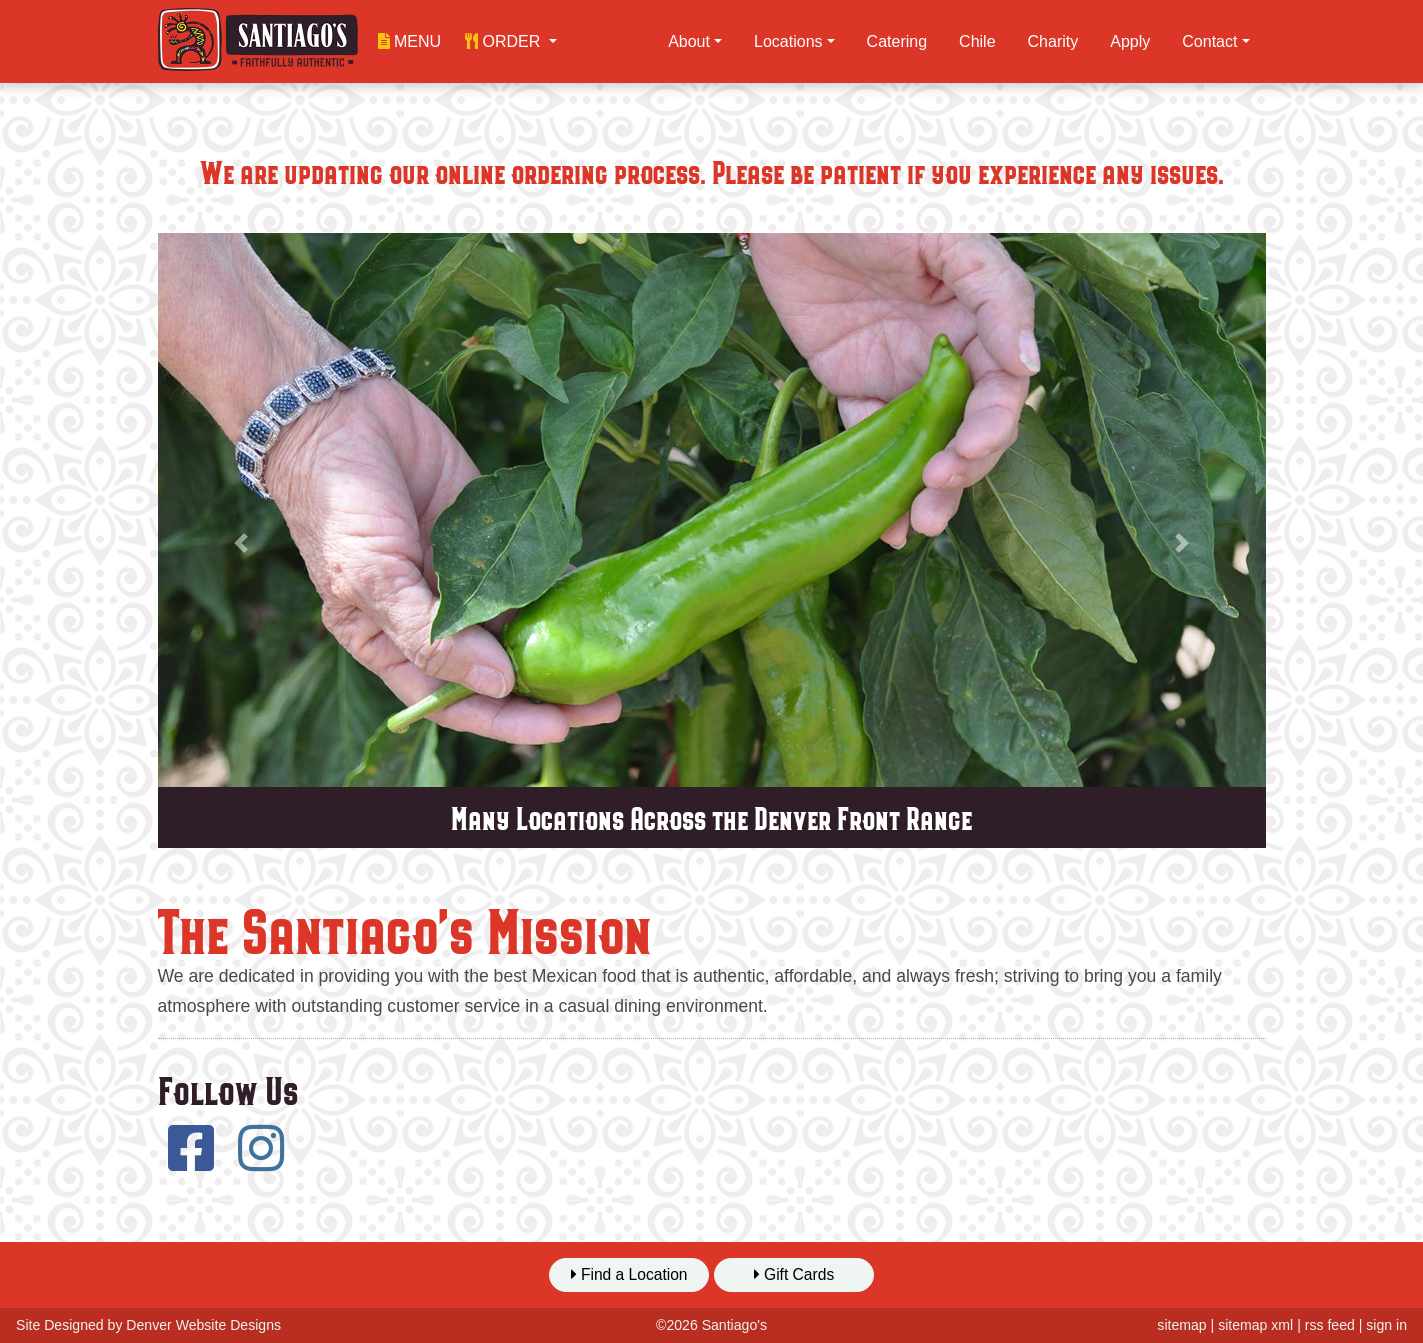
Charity (1053, 41)
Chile (977, 41)
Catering (897, 41)
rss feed (1330, 1325)
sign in (1386, 1325)
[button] (511, 41)
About (689, 41)
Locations (788, 41)
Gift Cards (794, 1274)
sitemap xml (1255, 1325)
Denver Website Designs (203, 1325)
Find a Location (629, 1274)
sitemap (1181, 1325)
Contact (1209, 41)
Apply (1130, 41)
